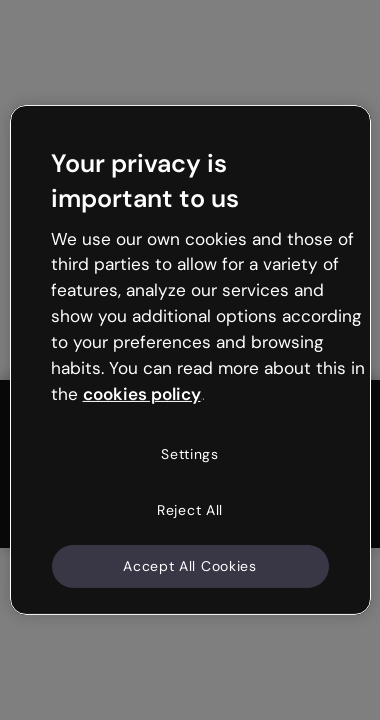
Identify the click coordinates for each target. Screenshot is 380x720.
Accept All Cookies (190, 565)
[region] (190, 360)
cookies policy (142, 393)
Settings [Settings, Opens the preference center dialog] (190, 454)
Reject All (190, 510)
